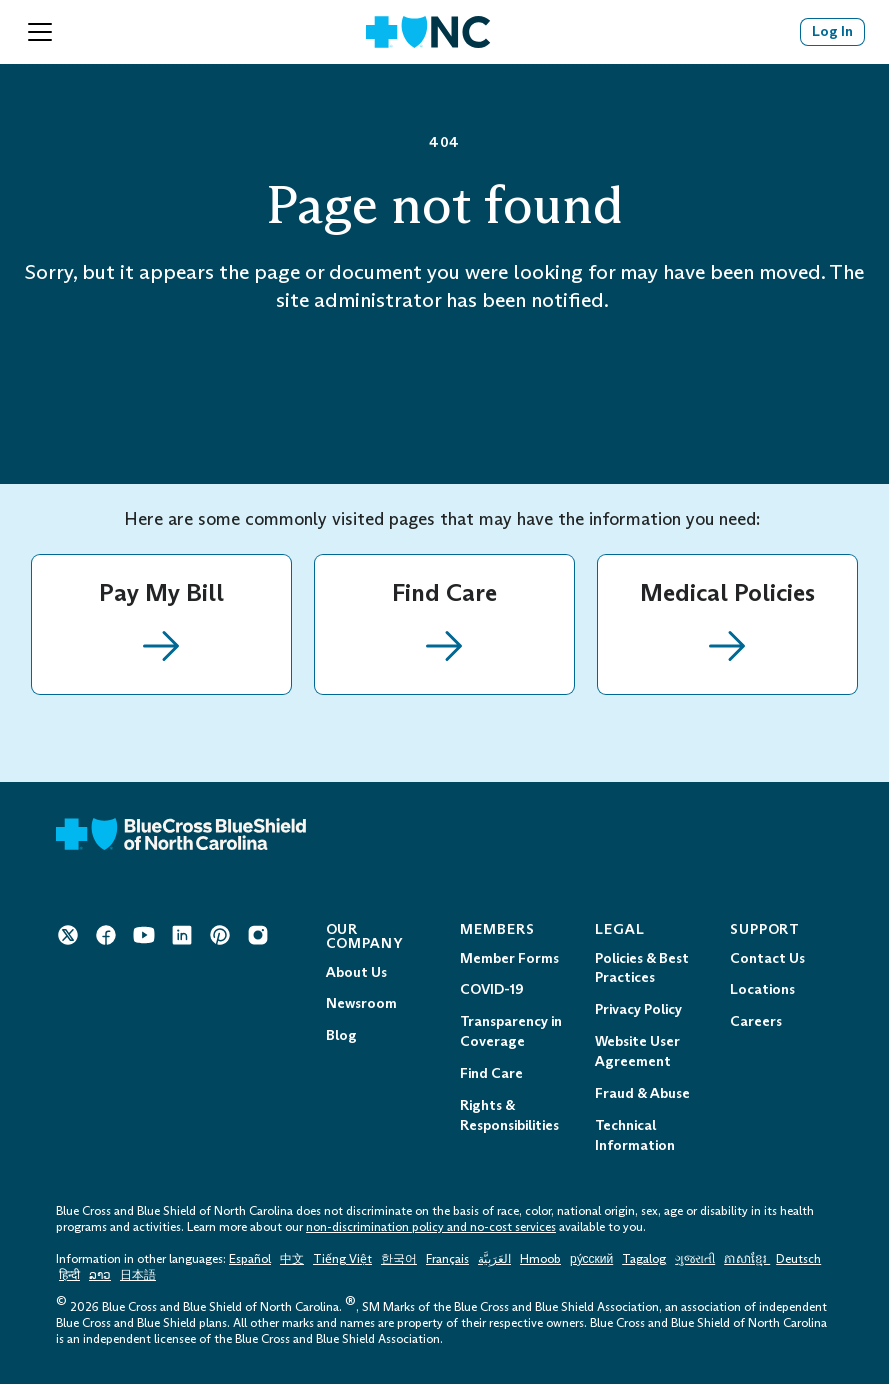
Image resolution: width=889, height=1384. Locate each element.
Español (250, 1259)
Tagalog (644, 1259)
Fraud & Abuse (642, 1093)
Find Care (491, 1073)
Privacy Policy (638, 1009)
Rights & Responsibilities (509, 1115)
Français (447, 1259)
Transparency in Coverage (511, 1031)
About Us (356, 972)
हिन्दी (69, 1275)
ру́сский (591, 1259)
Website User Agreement (637, 1051)
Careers (756, 1021)
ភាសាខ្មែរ (747, 1259)
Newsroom (361, 1003)
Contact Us (767, 958)
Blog (341, 1035)
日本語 (138, 1275)
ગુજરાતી (695, 1259)
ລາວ (100, 1275)
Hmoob (540, 1259)
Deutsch (798, 1259)
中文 (292, 1259)
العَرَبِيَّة (494, 1259)
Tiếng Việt (342, 1259)
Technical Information (635, 1135)
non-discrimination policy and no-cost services (431, 1227)
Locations (762, 989)
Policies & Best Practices (642, 968)
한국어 (399, 1259)
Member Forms (509, 958)
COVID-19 (491, 989)
